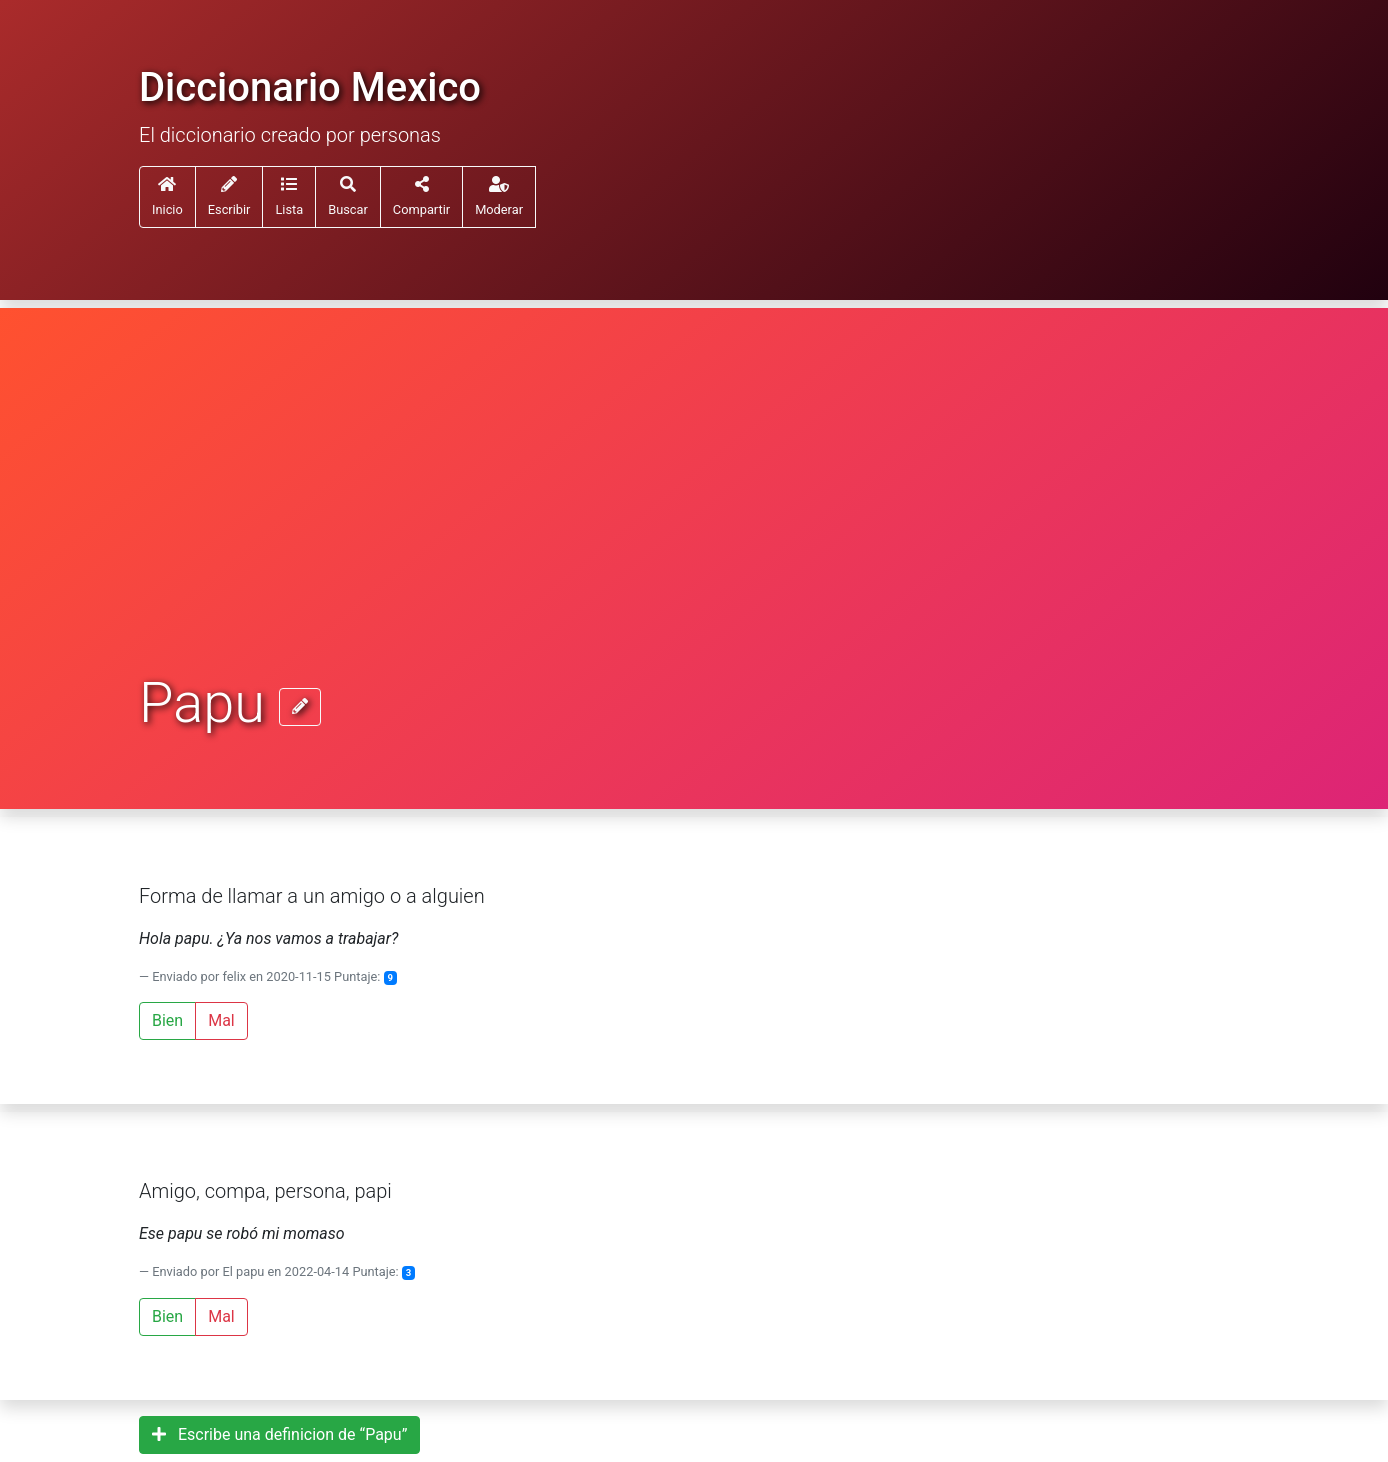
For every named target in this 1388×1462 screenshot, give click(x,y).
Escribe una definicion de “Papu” (279, 1434)
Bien (167, 1020)
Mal (221, 1020)
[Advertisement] (694, 522)
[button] (289, 197)
